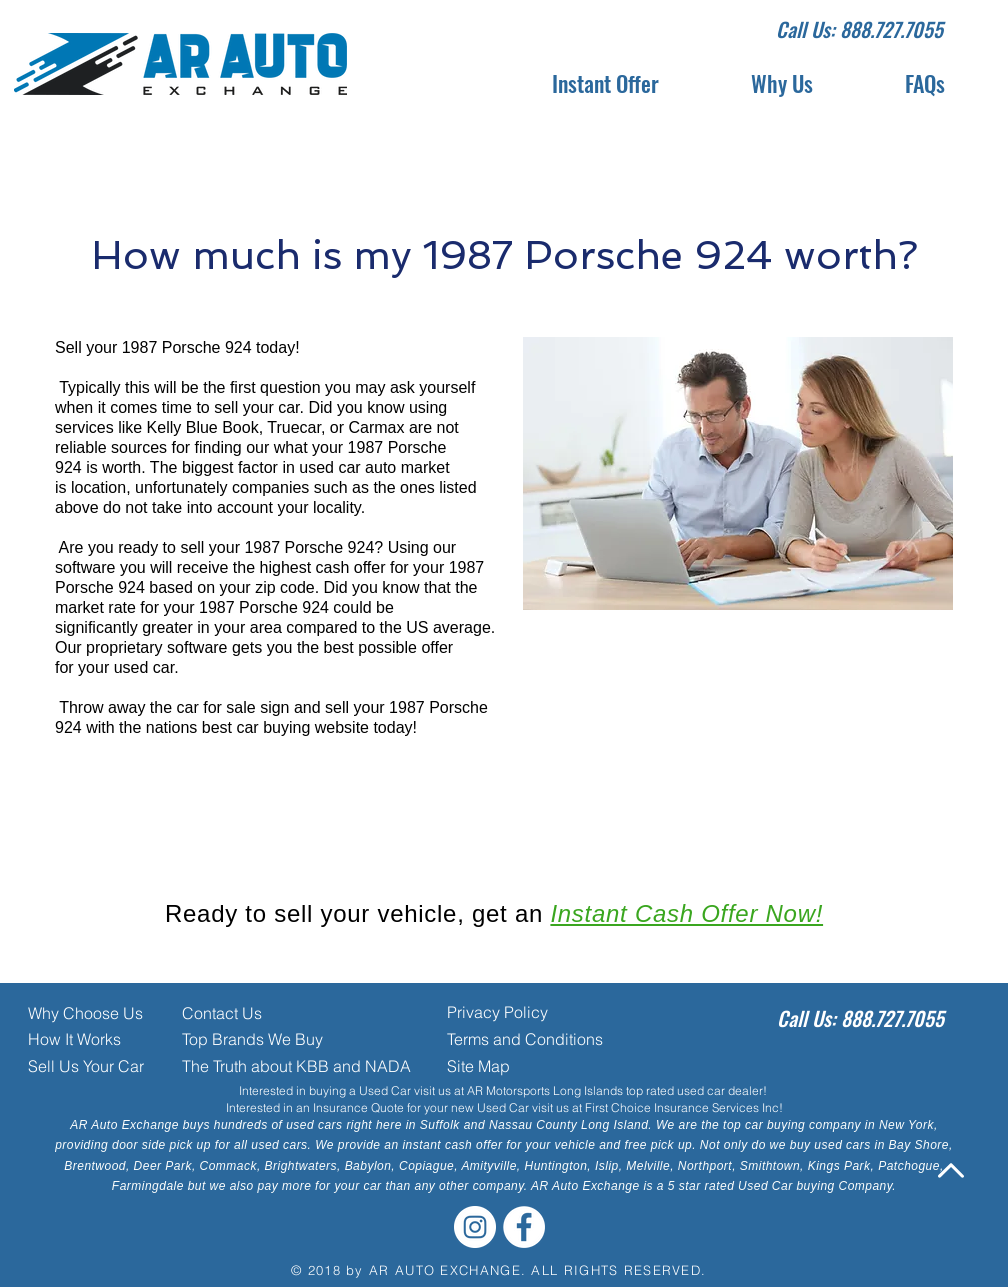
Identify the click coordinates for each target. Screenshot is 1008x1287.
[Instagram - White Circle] (475, 1227)
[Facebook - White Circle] (524, 1227)
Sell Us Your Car (86, 1066)
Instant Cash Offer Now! (686, 913)
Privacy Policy (497, 1012)
